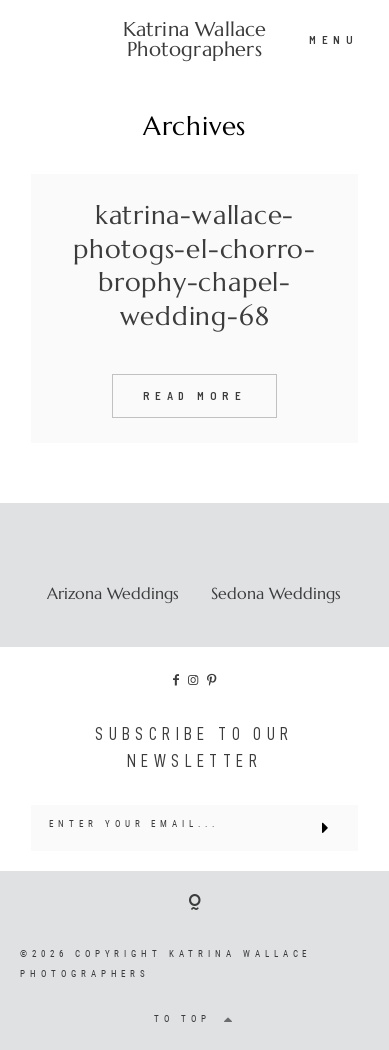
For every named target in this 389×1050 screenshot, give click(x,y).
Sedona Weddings (276, 593)
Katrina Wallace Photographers (195, 40)
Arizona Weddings (113, 593)
